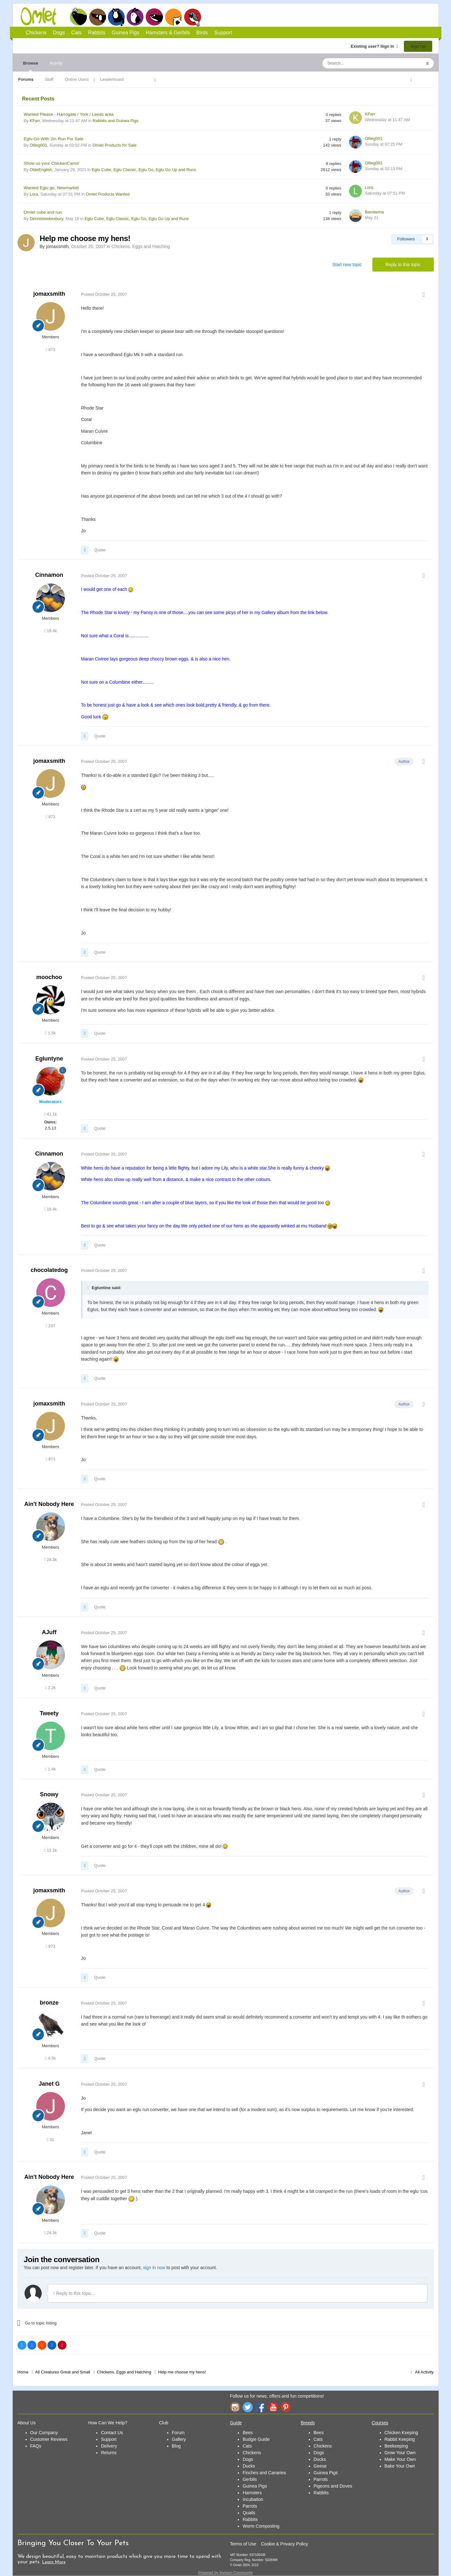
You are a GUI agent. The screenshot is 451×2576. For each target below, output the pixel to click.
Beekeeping (396, 2445)
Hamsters (252, 2492)
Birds (192, 17)
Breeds (308, 2422)
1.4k (50, 1769)
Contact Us (112, 2432)
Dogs (97, 17)
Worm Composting (261, 2526)
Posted (104, 294)
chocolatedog (49, 1270)
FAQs (35, 2445)
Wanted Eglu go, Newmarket (51, 187)
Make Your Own (400, 2459)
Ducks (249, 2466)
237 (50, 1325)
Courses (380, 2422)
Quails (249, 2512)
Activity (55, 63)
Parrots (250, 2506)
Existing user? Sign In (374, 46)
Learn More (54, 2562)
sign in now (154, 2267)
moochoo (49, 977)
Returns (108, 2452)
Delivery (109, 2445)
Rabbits (135, 17)
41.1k (50, 1114)
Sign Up (418, 46)
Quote (99, 550)
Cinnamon (49, 575)
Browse (30, 66)
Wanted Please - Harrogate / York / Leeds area (69, 114)
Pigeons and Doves (333, 2486)
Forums (26, 79)
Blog (176, 2445)
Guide (236, 2422)
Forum (178, 2432)
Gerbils (250, 2479)
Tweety (49, 1713)
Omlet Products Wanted (108, 194)
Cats (116, 17)
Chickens (78, 17)
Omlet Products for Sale (115, 145)
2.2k (50, 1687)
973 (50, 349)
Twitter (248, 2407)
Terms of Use (243, 2543)
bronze (49, 2002)
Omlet (42, 16)
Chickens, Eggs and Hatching (140, 246)
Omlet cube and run (43, 212)
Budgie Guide (256, 2439)
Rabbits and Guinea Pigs (115, 120)
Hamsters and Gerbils (173, 17)
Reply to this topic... (74, 2293)
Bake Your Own (399, 2466)
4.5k (50, 2058)
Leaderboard (112, 79)
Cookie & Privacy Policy (284, 2543)
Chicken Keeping (401, 2432)
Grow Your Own (400, 2452)
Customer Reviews (48, 2439)
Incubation (253, 2499)
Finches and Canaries (264, 2472)
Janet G (49, 2084)
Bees (248, 2432)
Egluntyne (49, 1058)
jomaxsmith (49, 294)
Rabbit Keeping (399, 2439)
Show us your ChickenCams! (52, 163)
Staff (49, 79)
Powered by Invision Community (225, 2573)
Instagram (235, 2407)
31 (50, 2139)
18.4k (50, 630)
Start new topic (347, 264)
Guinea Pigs (154, 17)
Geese (320, 2466)
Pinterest (286, 2407)
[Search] (357, 63)
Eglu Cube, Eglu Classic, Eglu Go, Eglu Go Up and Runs (144, 169)
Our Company (44, 2432)
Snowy (49, 1794)
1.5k (50, 1033)
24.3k (50, 1559)
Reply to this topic (403, 264)
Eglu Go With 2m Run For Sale (53, 138)
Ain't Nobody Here (49, 1504)
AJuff (49, 1632)
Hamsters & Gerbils (168, 32)
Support (223, 32)
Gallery (179, 2439)
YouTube (273, 2407)
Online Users (77, 79)
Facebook (260, 2407)
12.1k (50, 1850)
